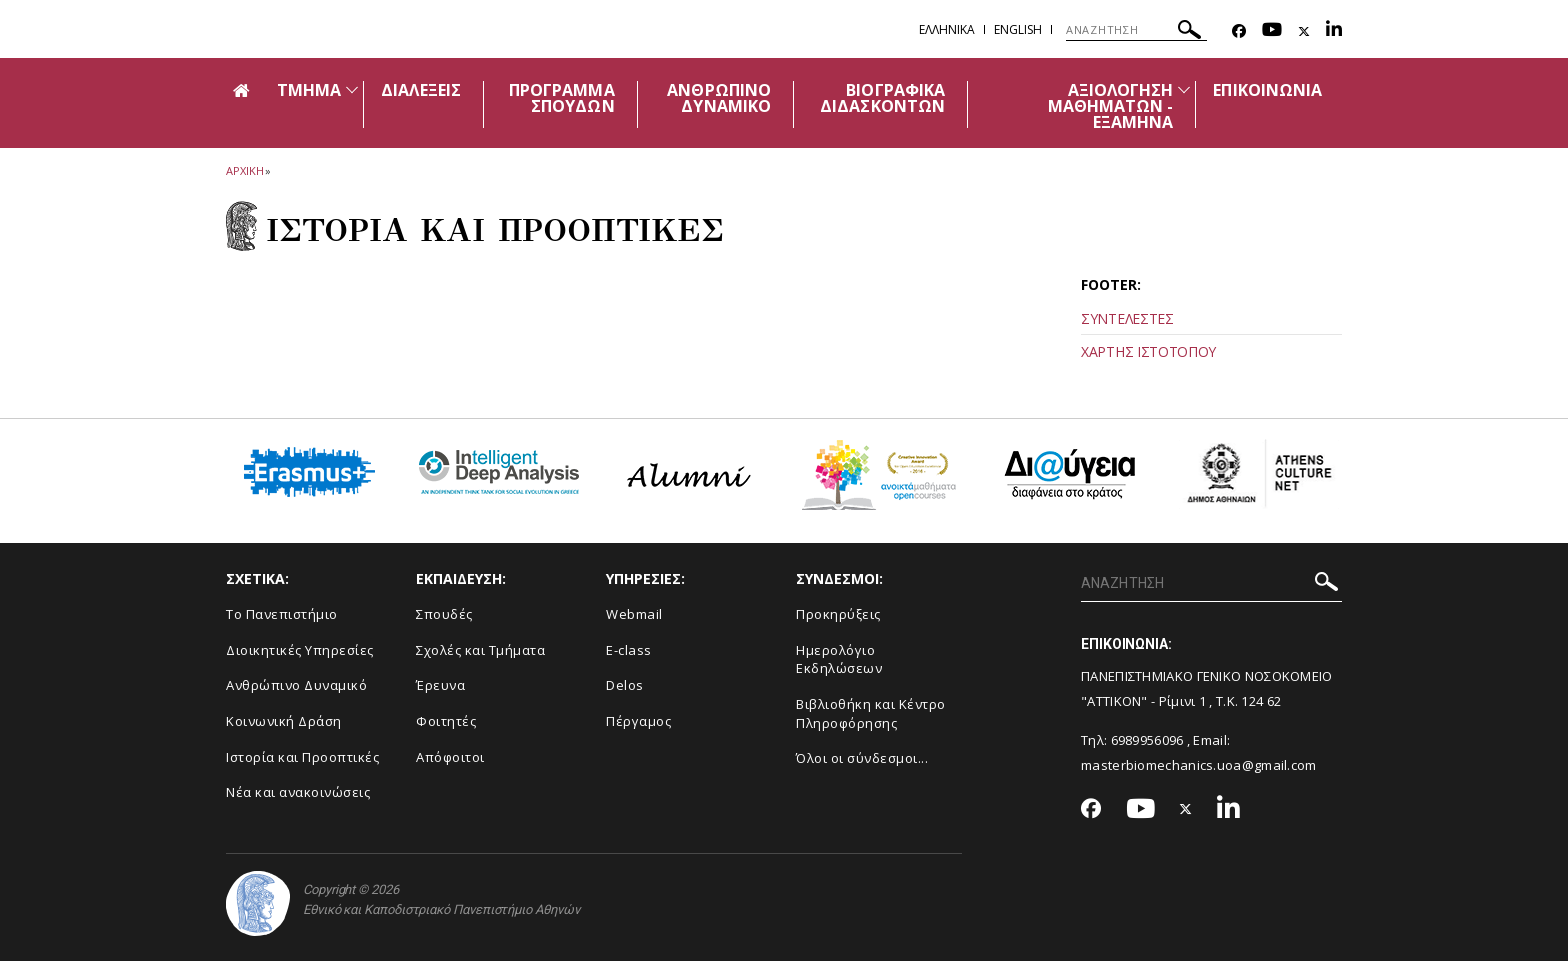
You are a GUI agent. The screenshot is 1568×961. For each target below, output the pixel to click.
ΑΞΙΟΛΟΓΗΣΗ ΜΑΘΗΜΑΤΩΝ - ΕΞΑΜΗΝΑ (1111, 106)
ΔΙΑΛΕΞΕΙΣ (420, 90)
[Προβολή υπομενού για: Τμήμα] (352, 89)
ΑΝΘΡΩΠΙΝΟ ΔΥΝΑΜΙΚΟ (718, 98)
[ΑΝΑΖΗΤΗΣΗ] (1136, 30)
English (1018, 29)
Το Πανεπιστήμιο (282, 614)
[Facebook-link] (1239, 31)
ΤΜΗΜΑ (309, 90)
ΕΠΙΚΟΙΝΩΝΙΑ (1267, 90)
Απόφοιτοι (450, 757)
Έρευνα (440, 685)
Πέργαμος (638, 721)
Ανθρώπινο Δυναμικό (296, 685)
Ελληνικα (947, 29)
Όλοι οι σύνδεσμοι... (862, 758)
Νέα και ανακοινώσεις (298, 792)
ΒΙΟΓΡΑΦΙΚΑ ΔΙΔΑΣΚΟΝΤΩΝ (882, 98)
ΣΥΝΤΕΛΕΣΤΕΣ (1127, 318)
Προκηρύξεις (838, 614)
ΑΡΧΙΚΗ (244, 170)
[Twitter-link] (1304, 31)
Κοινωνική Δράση (284, 721)
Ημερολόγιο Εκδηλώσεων (839, 659)
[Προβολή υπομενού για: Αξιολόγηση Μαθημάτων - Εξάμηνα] (1184, 89)
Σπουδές (444, 614)
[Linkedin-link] (1334, 31)
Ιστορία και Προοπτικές (302, 757)
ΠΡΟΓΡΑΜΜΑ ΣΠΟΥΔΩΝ (561, 98)
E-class (629, 650)
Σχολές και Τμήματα (480, 650)
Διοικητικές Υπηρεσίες (300, 650)
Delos (625, 685)
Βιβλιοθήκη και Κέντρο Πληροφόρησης (871, 713)
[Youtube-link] (1272, 31)
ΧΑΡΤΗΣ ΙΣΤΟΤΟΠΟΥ (1148, 351)
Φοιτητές (446, 721)
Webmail (634, 614)
